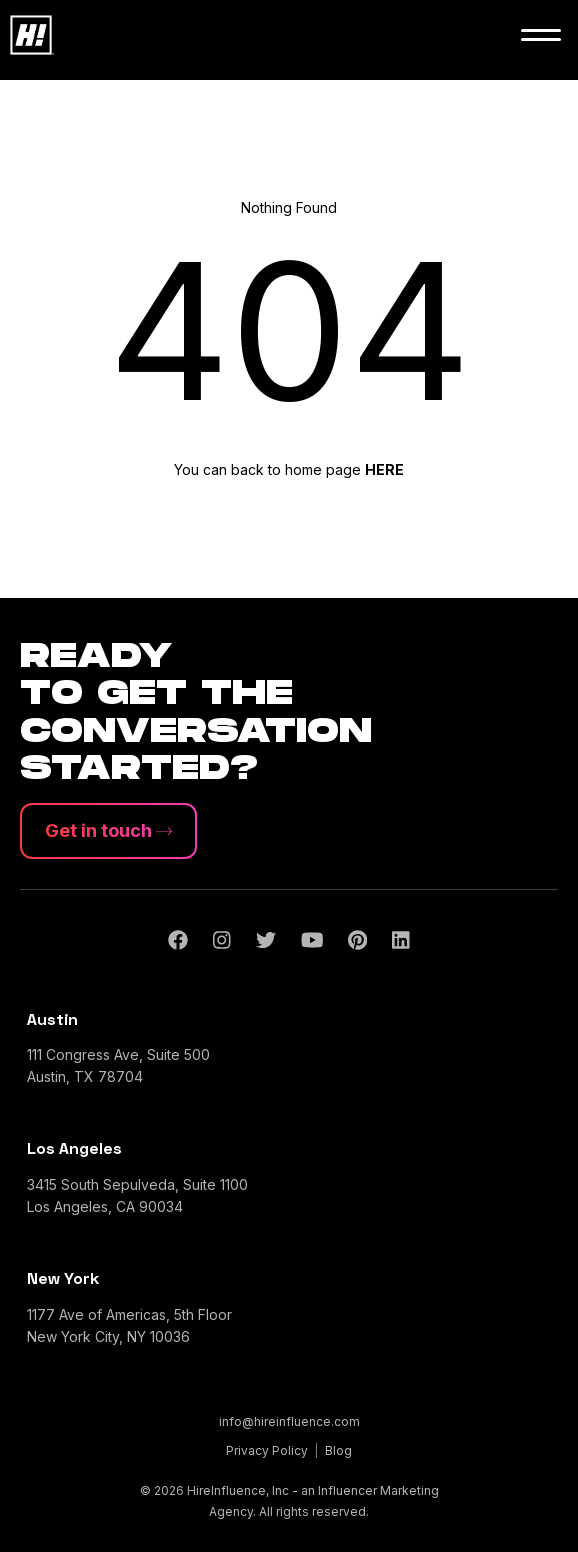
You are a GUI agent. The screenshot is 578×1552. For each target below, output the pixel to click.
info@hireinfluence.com (289, 1421)
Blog (338, 1450)
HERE (384, 469)
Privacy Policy (267, 1450)
